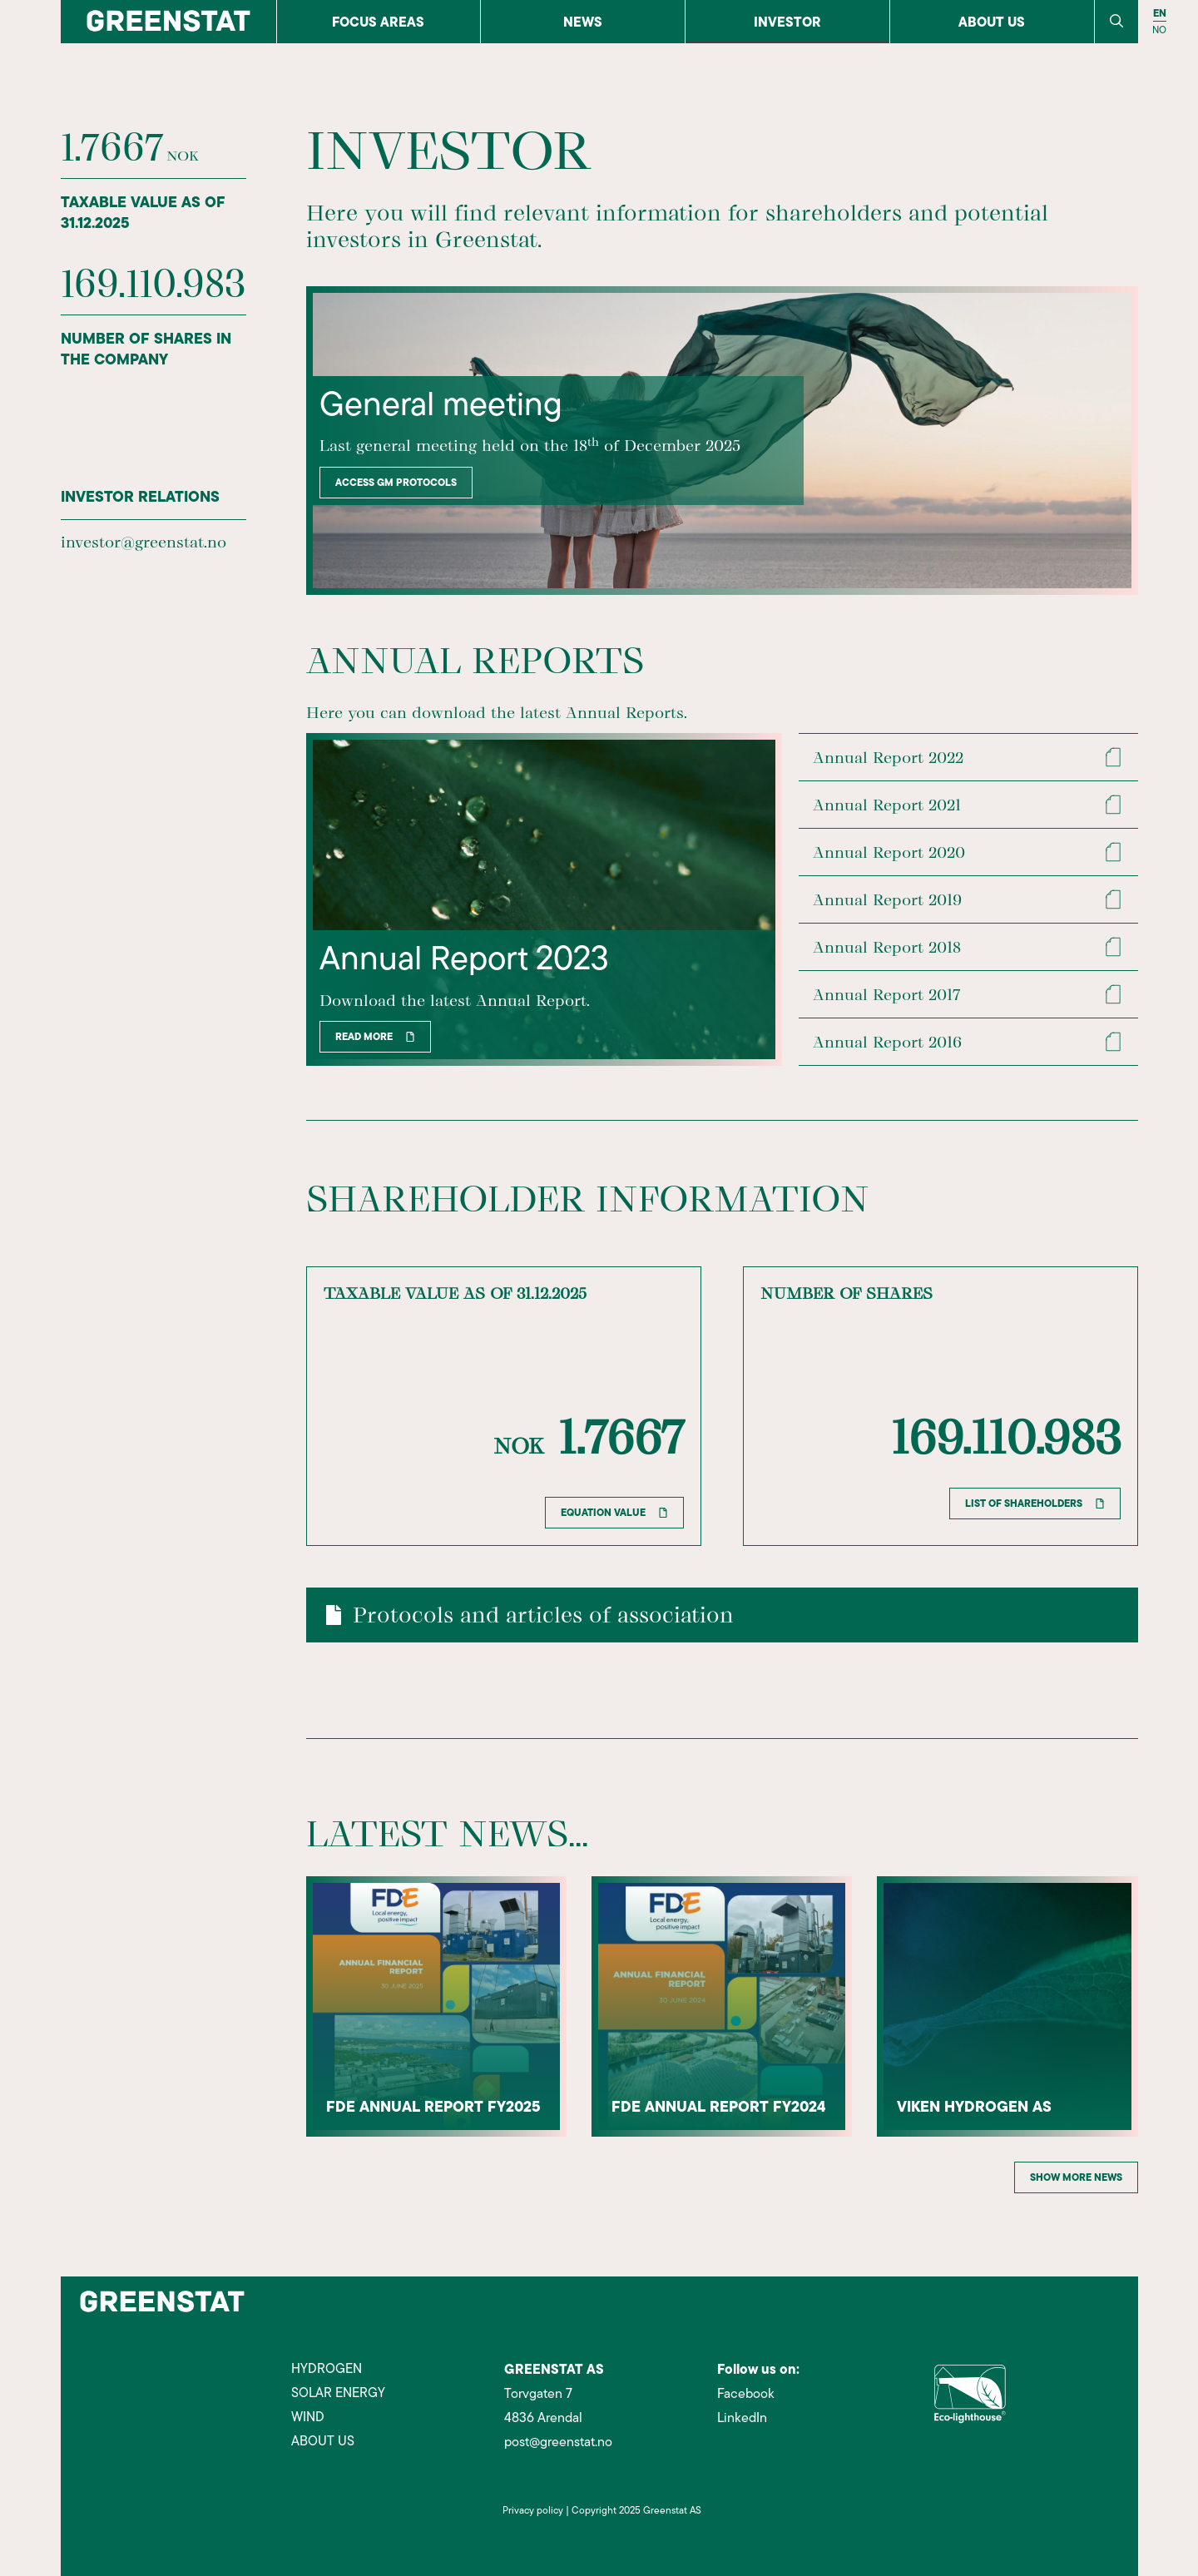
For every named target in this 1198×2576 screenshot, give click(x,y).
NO (1159, 29)
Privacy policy (532, 2510)
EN (1159, 13)
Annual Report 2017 (887, 994)
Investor (787, 22)
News (582, 22)
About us (991, 22)
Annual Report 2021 (888, 805)
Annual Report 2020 (890, 852)
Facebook (746, 2394)
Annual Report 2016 (888, 1042)
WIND (307, 2417)
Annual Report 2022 (889, 757)
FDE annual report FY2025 (434, 2106)
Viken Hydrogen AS (975, 2106)
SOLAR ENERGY (338, 2393)
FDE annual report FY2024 (719, 2106)
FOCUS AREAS (378, 22)
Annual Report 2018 (888, 947)
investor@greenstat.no (143, 542)
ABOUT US (322, 2441)
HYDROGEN (326, 2369)
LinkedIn (742, 2418)
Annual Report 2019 (888, 899)
